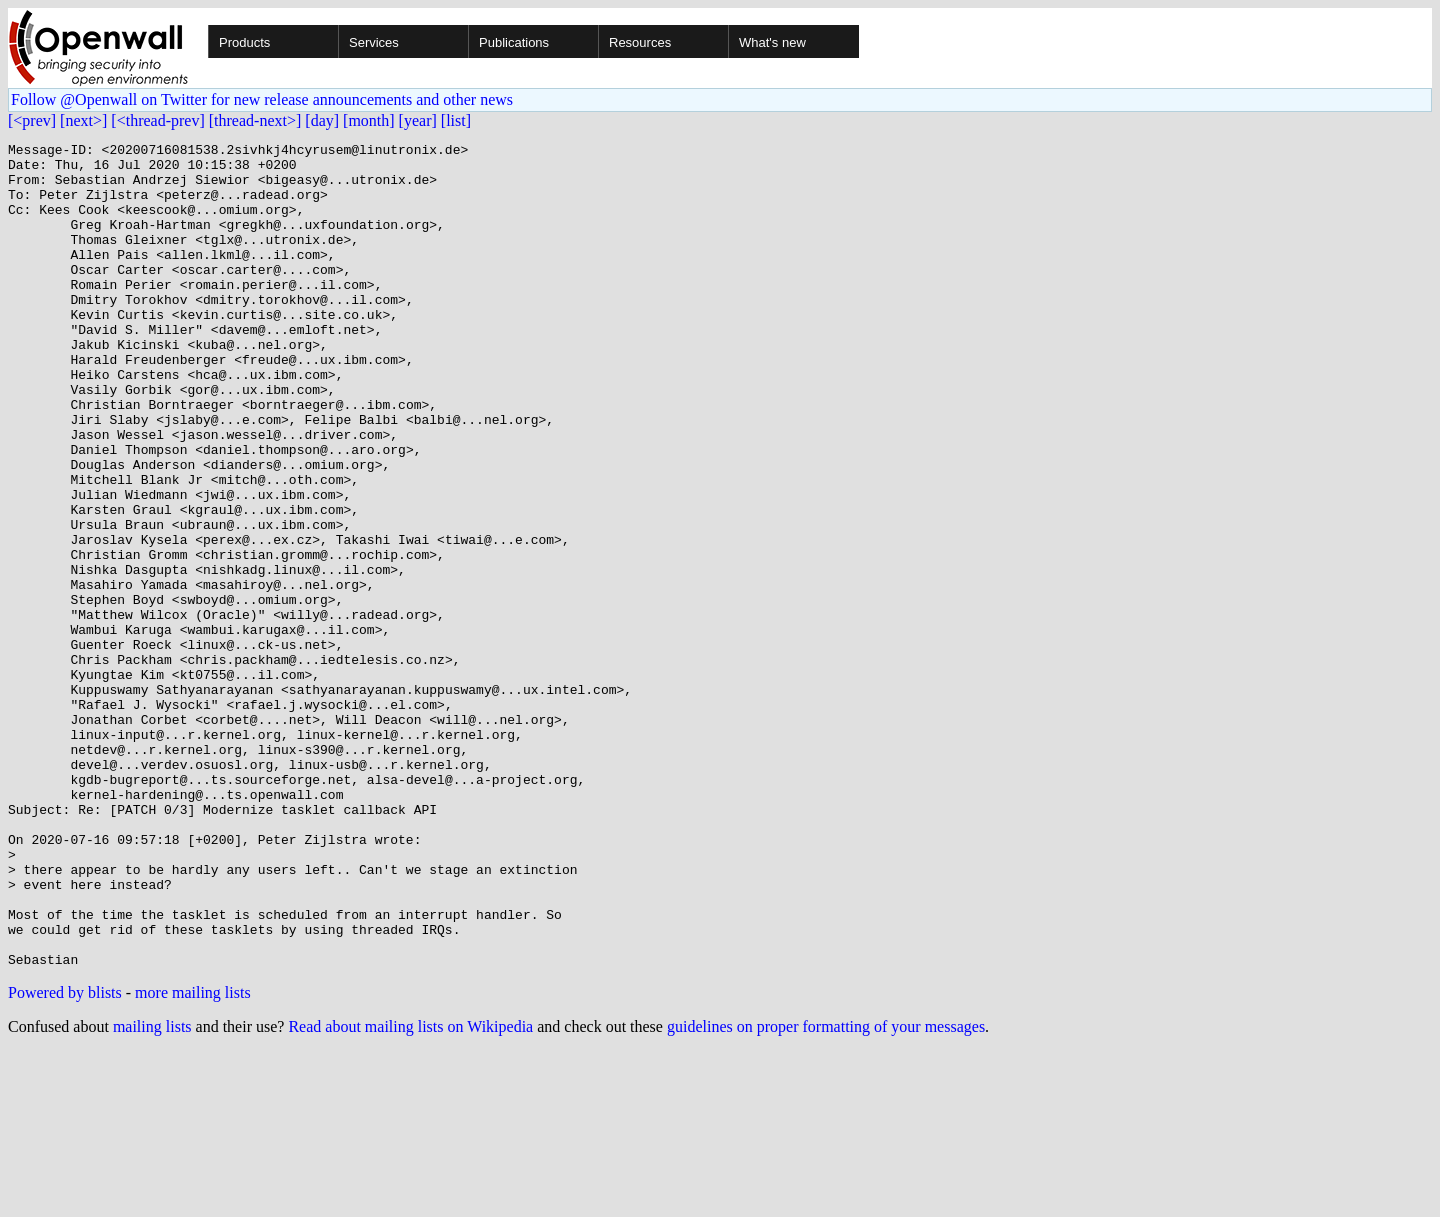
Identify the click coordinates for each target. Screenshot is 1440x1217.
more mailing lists (193, 1157)
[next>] (83, 120)
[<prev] (32, 120)
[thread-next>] (255, 120)
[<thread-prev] (157, 120)
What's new (772, 42)
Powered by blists (65, 1157)
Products (244, 42)
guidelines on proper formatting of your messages (826, 1191)
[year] (418, 120)
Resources (640, 42)
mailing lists (152, 1191)
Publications (514, 42)
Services (374, 42)
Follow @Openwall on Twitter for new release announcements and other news (262, 99)
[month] (369, 120)
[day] (322, 120)
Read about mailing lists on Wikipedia (410, 1191)
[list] (456, 120)
